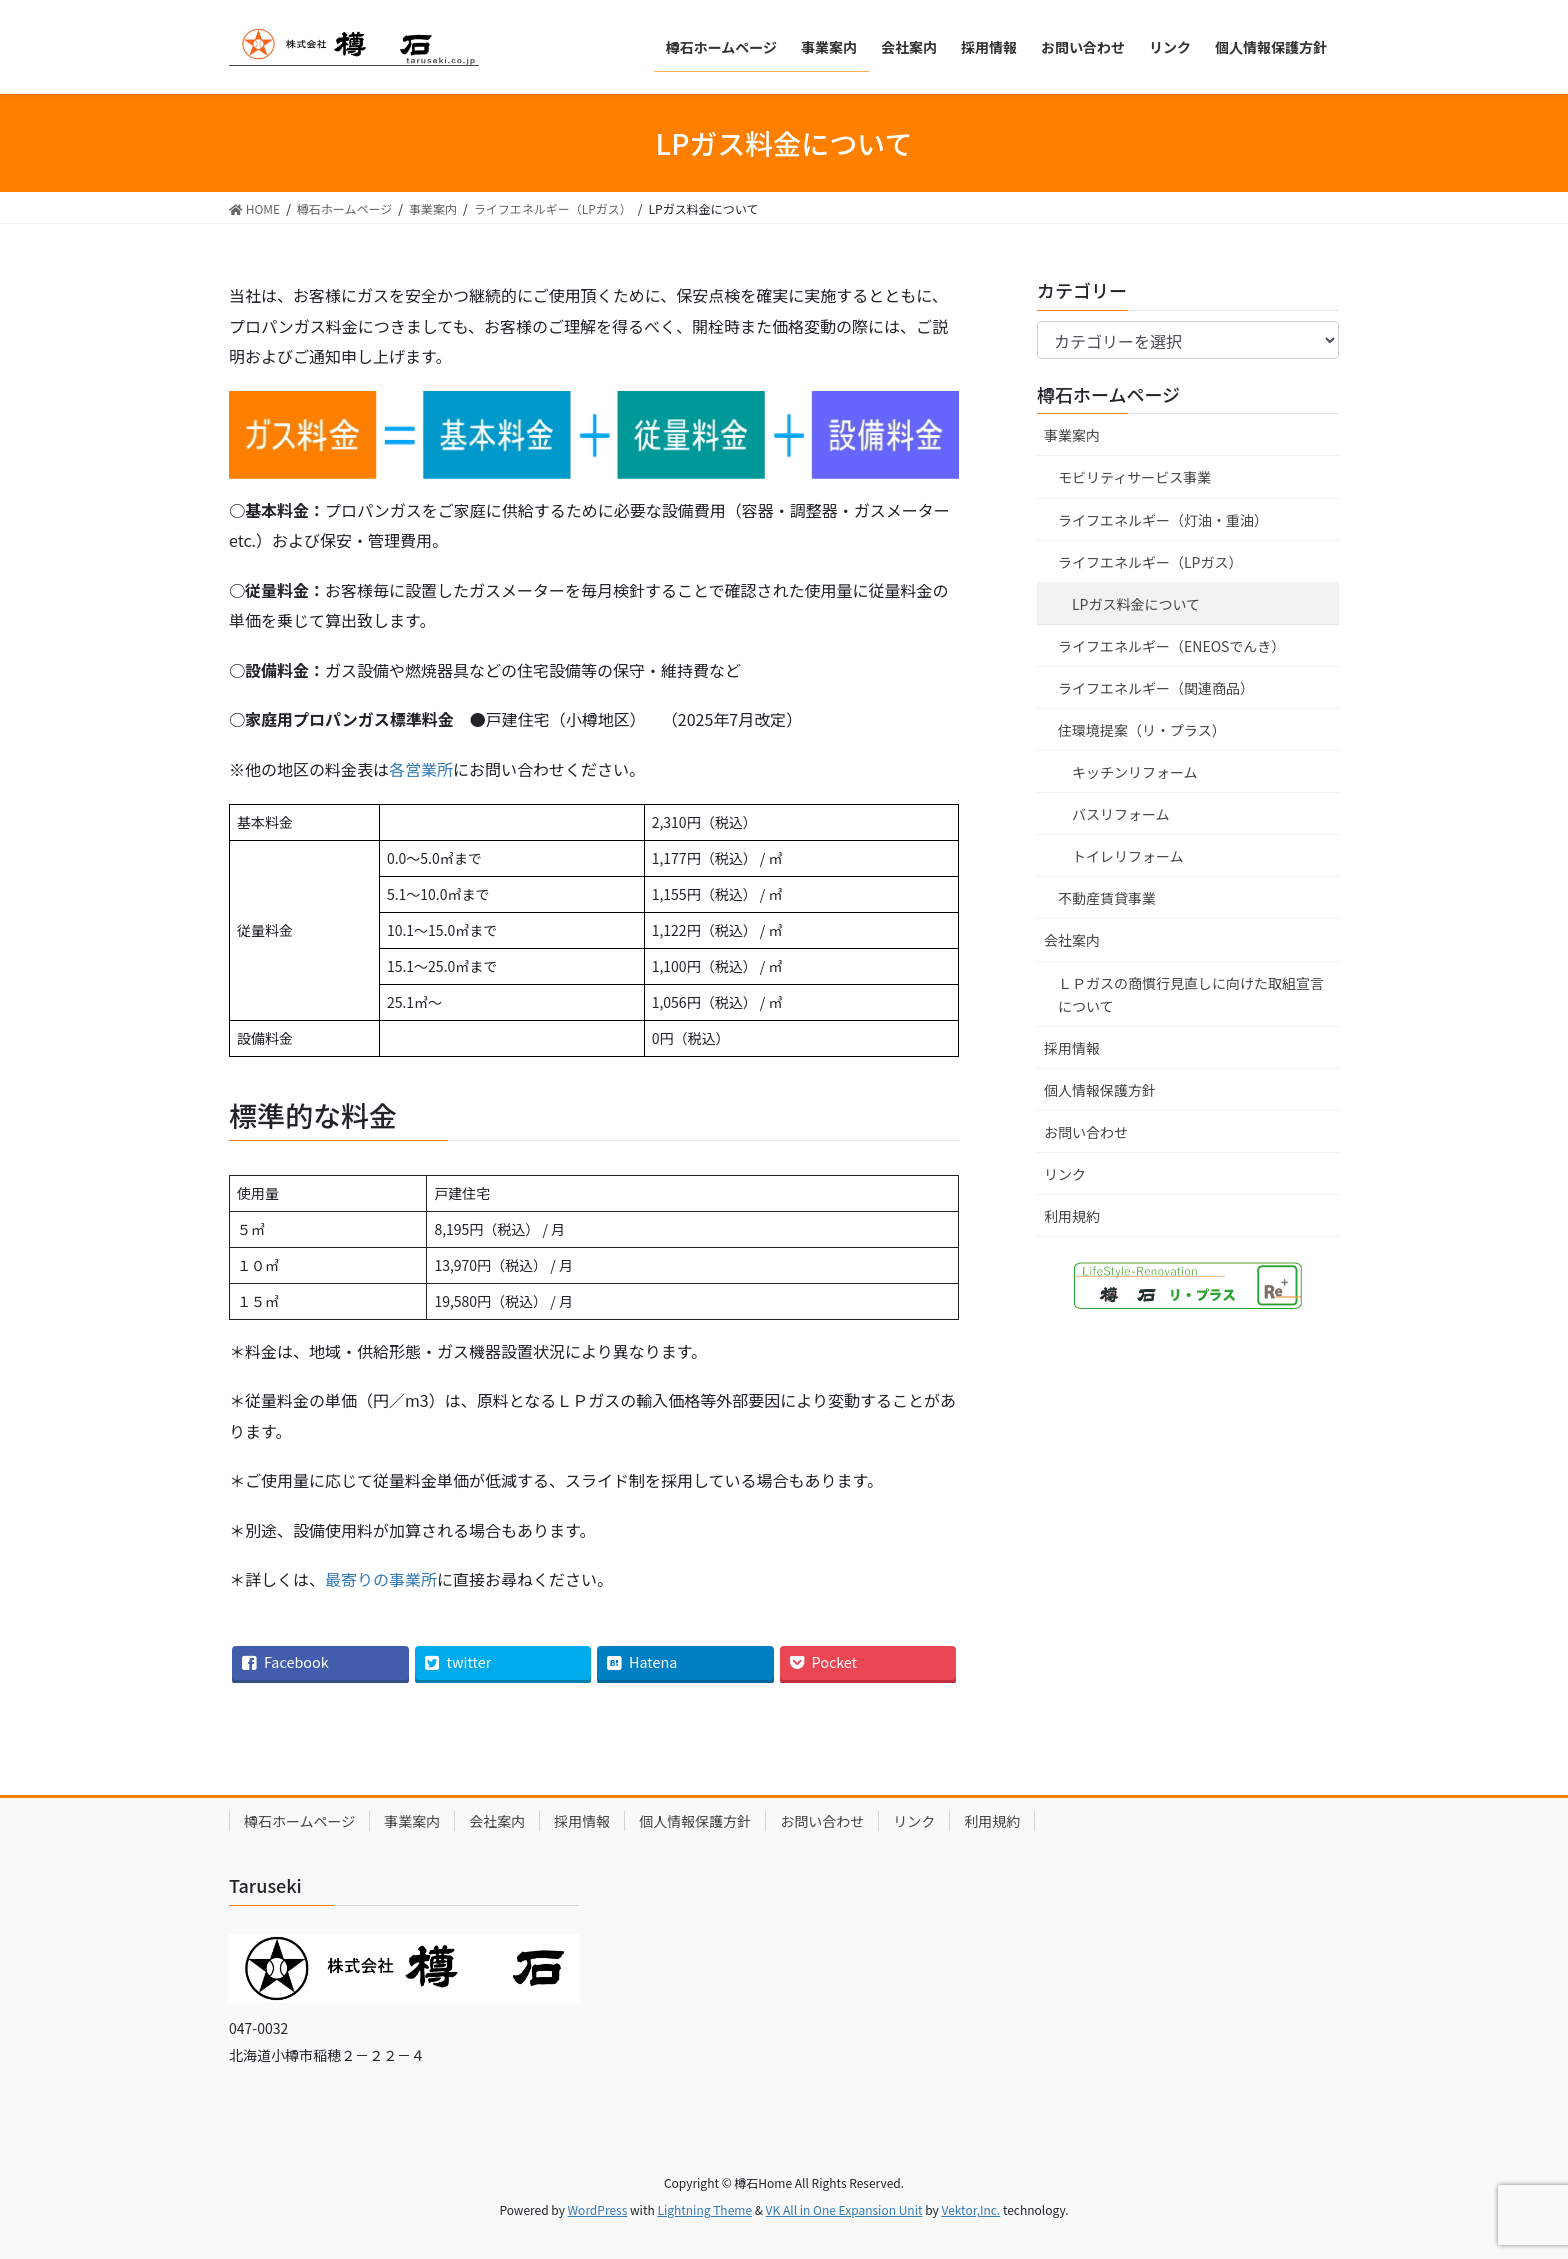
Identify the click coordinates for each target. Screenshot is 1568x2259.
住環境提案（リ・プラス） (1142, 730)
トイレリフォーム (1128, 856)
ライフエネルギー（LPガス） (1150, 562)
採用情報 (1072, 1048)
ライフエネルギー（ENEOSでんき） (1171, 646)
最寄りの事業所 (381, 1579)
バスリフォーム (1121, 814)
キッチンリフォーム (1135, 772)
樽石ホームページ (1108, 394)
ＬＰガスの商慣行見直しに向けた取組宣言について (1191, 994)
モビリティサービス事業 (1134, 477)
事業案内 (1072, 435)
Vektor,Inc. (970, 2209)
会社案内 (1072, 940)
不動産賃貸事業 (1107, 898)
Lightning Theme (704, 2209)
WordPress (598, 2209)
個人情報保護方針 (1100, 1090)
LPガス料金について (1136, 604)
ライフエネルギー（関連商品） (1156, 688)
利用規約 (1072, 1216)
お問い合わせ (1086, 1132)
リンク (1065, 1174)
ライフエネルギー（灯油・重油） (1163, 520)
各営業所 (421, 769)
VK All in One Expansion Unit (844, 2209)
